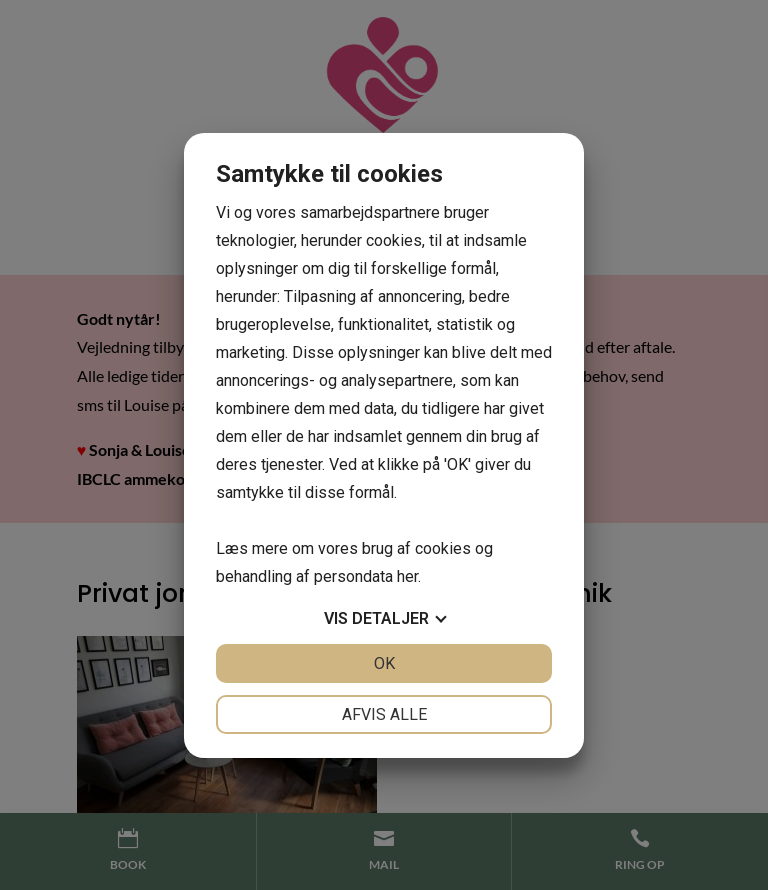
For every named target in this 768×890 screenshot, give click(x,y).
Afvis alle (384, 714)
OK (384, 663)
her (407, 576)
